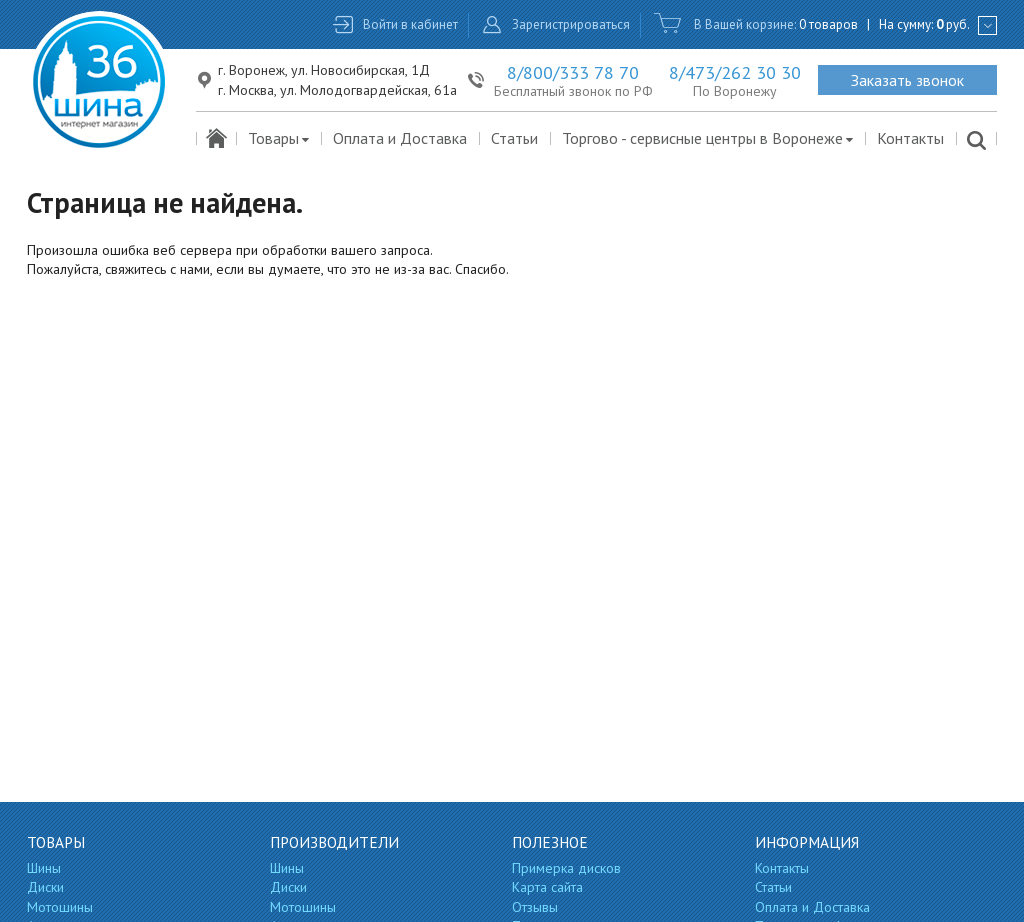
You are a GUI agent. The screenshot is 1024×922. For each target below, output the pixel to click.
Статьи (514, 138)
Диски (45, 887)
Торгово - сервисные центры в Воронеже (708, 138)
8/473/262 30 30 (735, 72)
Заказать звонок (907, 80)
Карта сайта (547, 887)
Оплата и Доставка (400, 138)
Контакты (910, 138)
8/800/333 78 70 (573, 72)
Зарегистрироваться (571, 24)
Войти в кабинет (410, 24)
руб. (953, 24)
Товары (279, 138)
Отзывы (535, 907)
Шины (44, 868)
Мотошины (60, 907)
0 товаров (828, 24)
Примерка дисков (566, 868)
